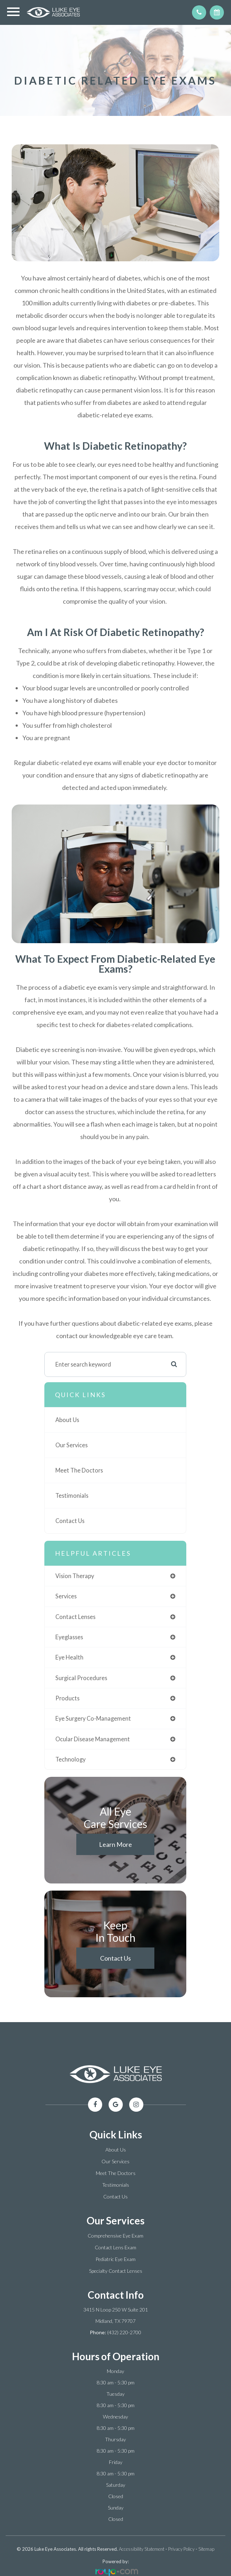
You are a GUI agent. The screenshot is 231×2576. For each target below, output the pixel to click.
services (66, 1596)
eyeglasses (69, 1637)
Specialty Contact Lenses (115, 2271)
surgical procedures (81, 1677)
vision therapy (74, 1575)
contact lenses (75, 1616)
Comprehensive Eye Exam (115, 2236)
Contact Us (69, 1520)
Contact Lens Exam (115, 2247)
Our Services (71, 1445)
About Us (67, 1419)
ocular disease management (92, 1739)
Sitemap (206, 2549)
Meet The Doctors (79, 1470)
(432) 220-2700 (124, 2332)
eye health (69, 1657)
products (67, 1698)
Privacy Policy (181, 2549)
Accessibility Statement (141, 2549)
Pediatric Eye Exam (115, 2259)
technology (70, 1759)
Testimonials (71, 1495)
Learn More (115, 1844)
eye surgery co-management (93, 1718)
